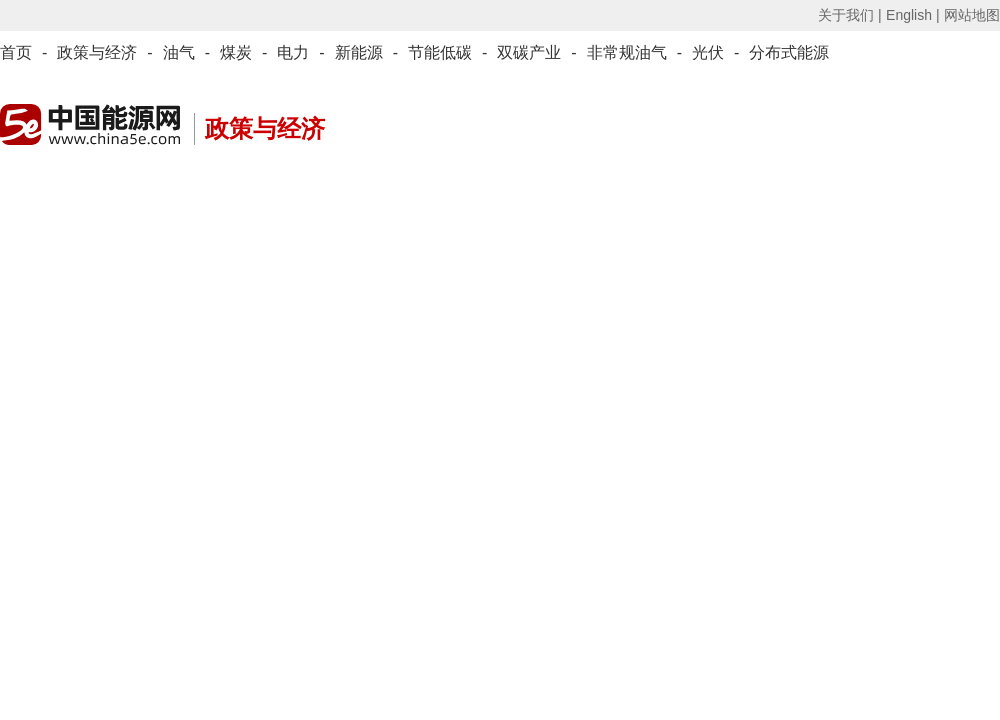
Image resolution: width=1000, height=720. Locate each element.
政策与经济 (97, 52)
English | (912, 15)
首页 (16, 52)
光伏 (708, 52)
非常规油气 (627, 52)
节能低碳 (440, 52)
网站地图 (972, 15)
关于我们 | (850, 15)
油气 (179, 52)
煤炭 (236, 52)
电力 (293, 52)
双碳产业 (529, 52)
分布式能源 (789, 52)
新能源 (359, 52)
